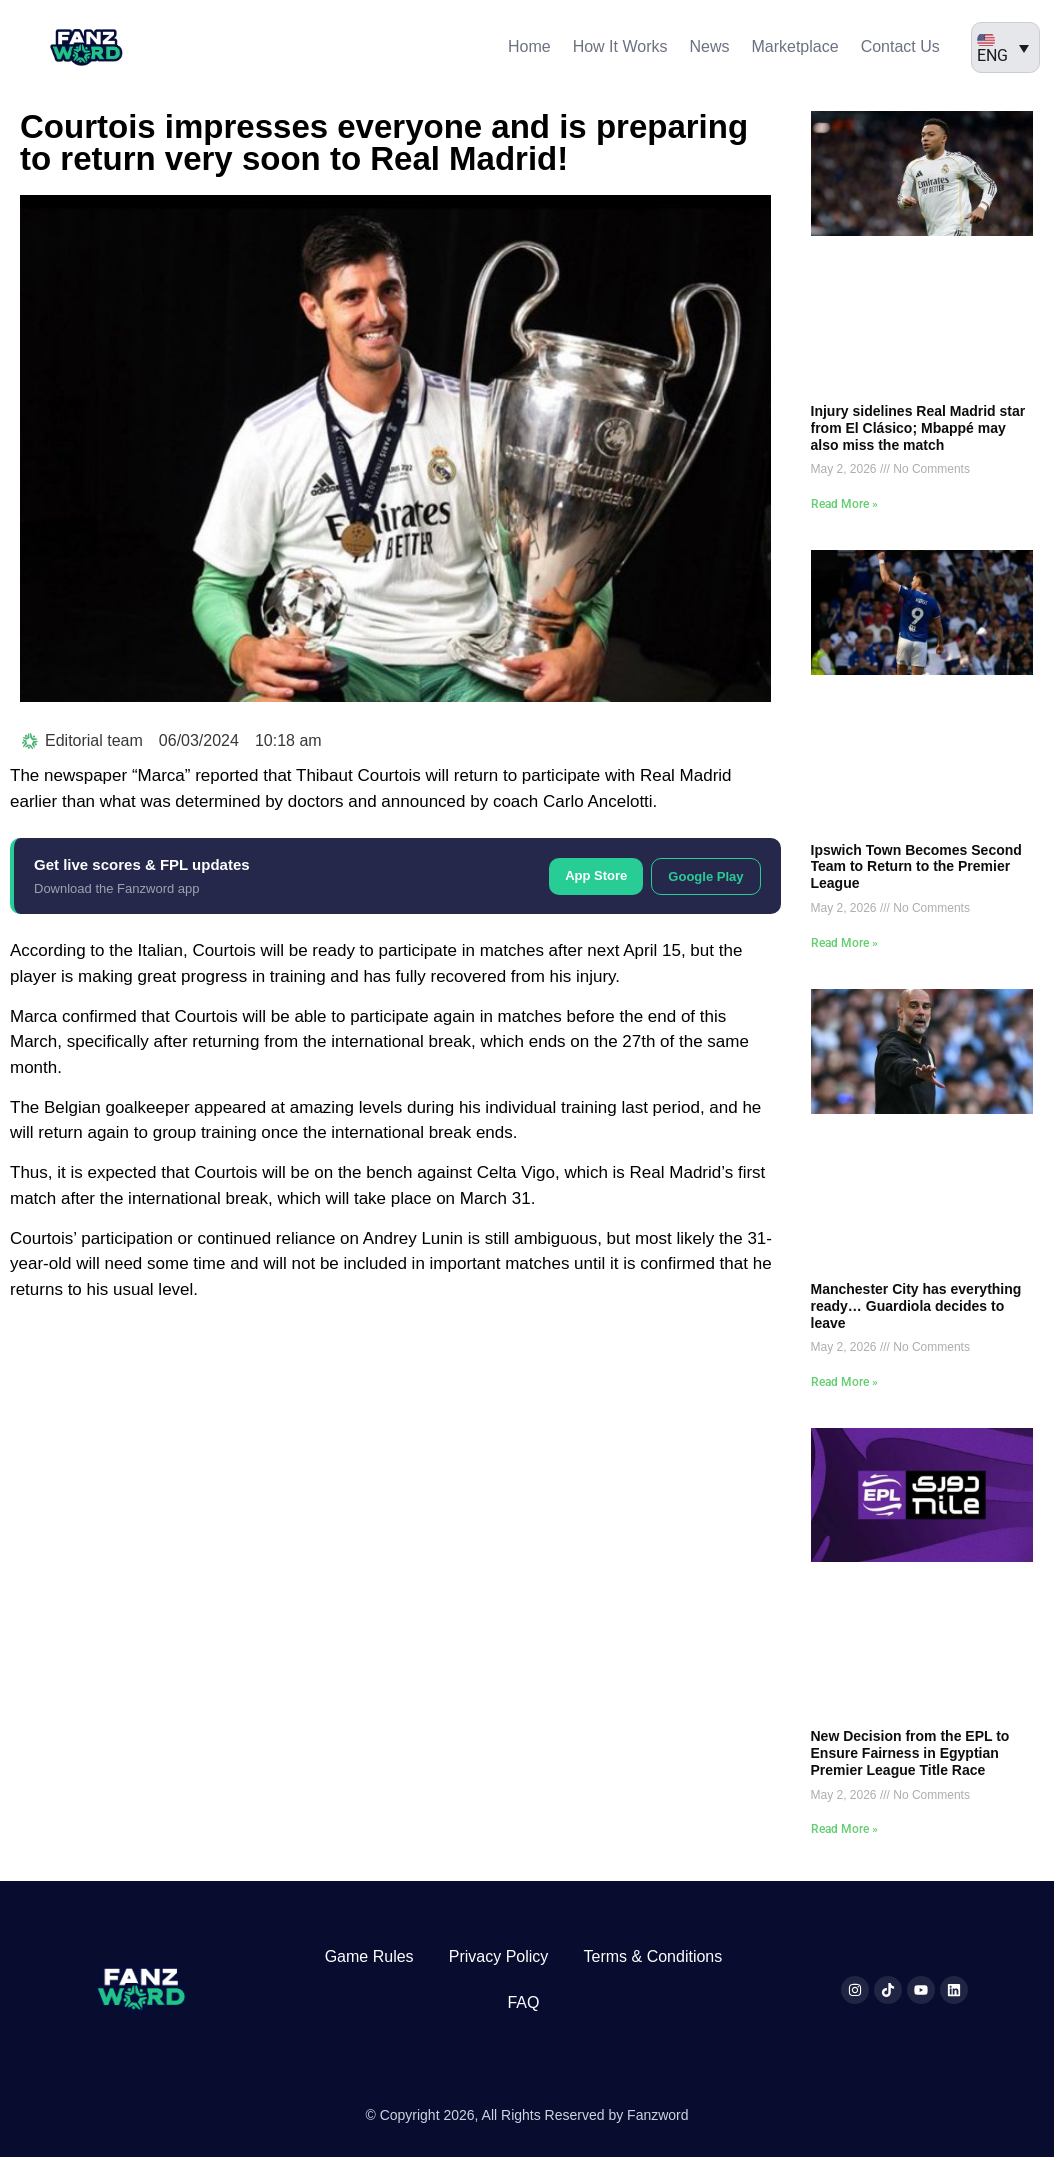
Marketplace (794, 46)
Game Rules (369, 1956)
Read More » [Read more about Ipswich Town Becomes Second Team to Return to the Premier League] (844, 943)
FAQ (523, 2002)
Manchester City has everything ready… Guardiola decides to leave (916, 1306)
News (709, 46)
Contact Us (900, 46)
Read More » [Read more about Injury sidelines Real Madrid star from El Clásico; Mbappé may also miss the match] (844, 504)
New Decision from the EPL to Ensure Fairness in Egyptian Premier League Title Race (910, 1753)
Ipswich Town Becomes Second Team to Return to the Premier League (916, 867)
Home (529, 46)
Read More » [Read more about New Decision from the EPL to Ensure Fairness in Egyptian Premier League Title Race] (844, 1829)
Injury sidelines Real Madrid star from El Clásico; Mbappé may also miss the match (918, 428)
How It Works (620, 46)
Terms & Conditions (653, 1956)
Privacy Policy (499, 1956)
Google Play (705, 876)
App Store (596, 875)
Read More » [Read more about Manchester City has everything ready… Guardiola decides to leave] (844, 1382)
